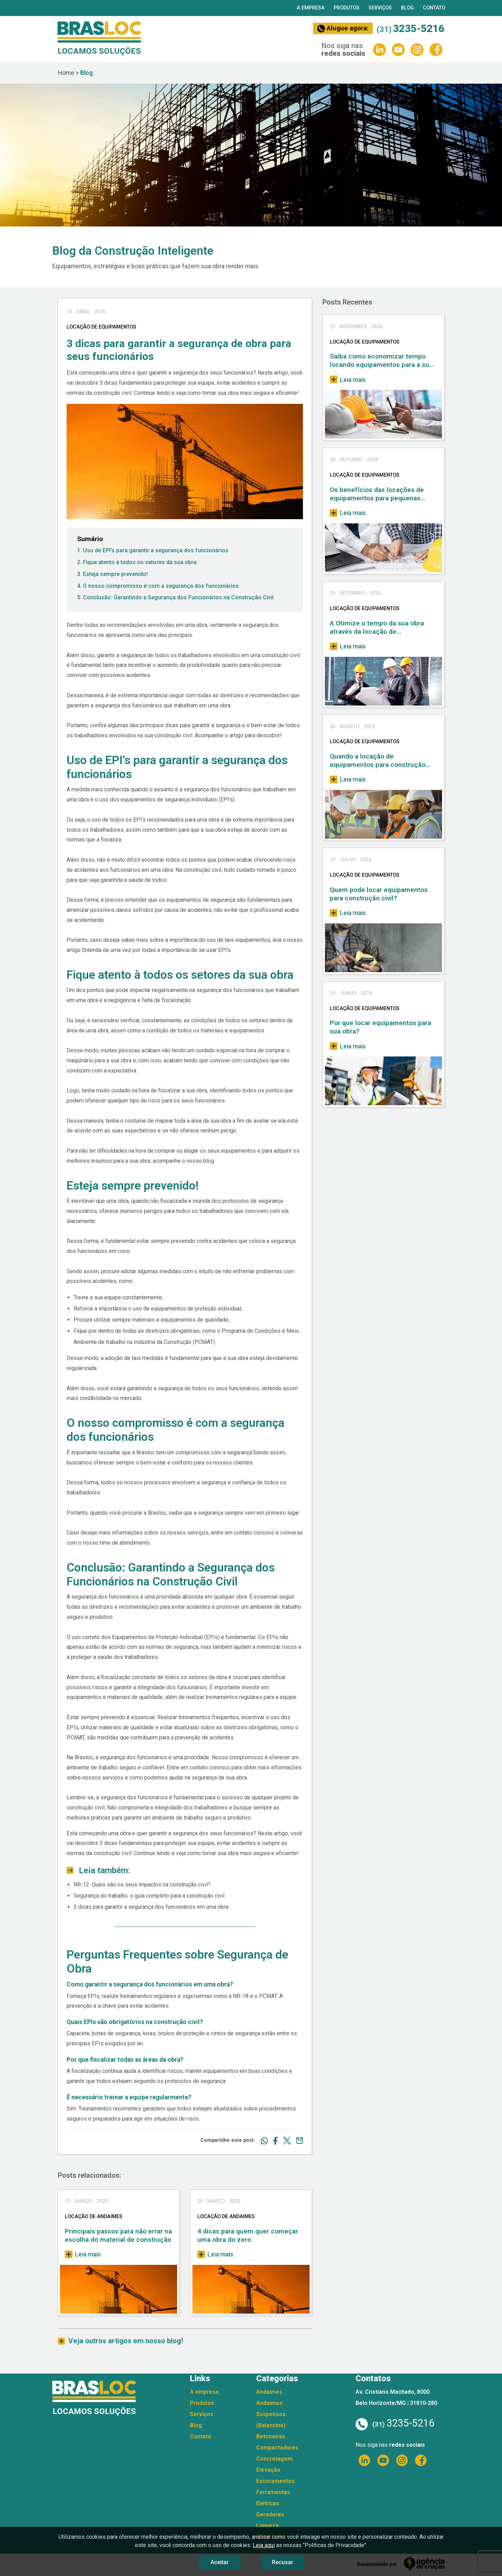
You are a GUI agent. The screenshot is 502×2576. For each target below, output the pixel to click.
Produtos (346, 8)
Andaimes (269, 2392)
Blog (407, 8)
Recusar (282, 2562)
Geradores (270, 2514)
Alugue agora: (342, 28)
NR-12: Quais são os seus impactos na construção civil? (142, 1884)
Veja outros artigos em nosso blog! (125, 2341)
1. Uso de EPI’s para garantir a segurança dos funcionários (152, 550)
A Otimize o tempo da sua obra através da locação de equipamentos (377, 627)
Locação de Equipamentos (365, 342)
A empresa (311, 8)
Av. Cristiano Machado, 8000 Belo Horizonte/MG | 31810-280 (396, 2397)
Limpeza (267, 2525)
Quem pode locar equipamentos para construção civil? (379, 894)
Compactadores (277, 2447)
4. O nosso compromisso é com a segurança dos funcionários (158, 586)
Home (66, 72)
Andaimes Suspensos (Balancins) (271, 2414)
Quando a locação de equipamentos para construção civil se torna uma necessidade (377, 760)
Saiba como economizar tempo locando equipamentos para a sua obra (381, 360)
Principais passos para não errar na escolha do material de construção (118, 2235)
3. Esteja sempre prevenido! (112, 574)
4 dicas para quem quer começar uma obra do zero (247, 2235)
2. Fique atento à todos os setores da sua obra (137, 562)
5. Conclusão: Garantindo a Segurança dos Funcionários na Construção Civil (175, 597)
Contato (434, 8)
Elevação (268, 2470)
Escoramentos (275, 2481)
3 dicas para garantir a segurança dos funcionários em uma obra (151, 1907)
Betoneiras (270, 2436)
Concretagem (274, 2458)
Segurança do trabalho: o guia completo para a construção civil (149, 1895)
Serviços (380, 8)
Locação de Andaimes (93, 2217)
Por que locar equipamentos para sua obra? (380, 1027)
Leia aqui (264, 2545)
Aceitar (220, 2562)
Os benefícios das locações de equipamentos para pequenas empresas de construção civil (377, 494)
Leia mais (83, 2254)
